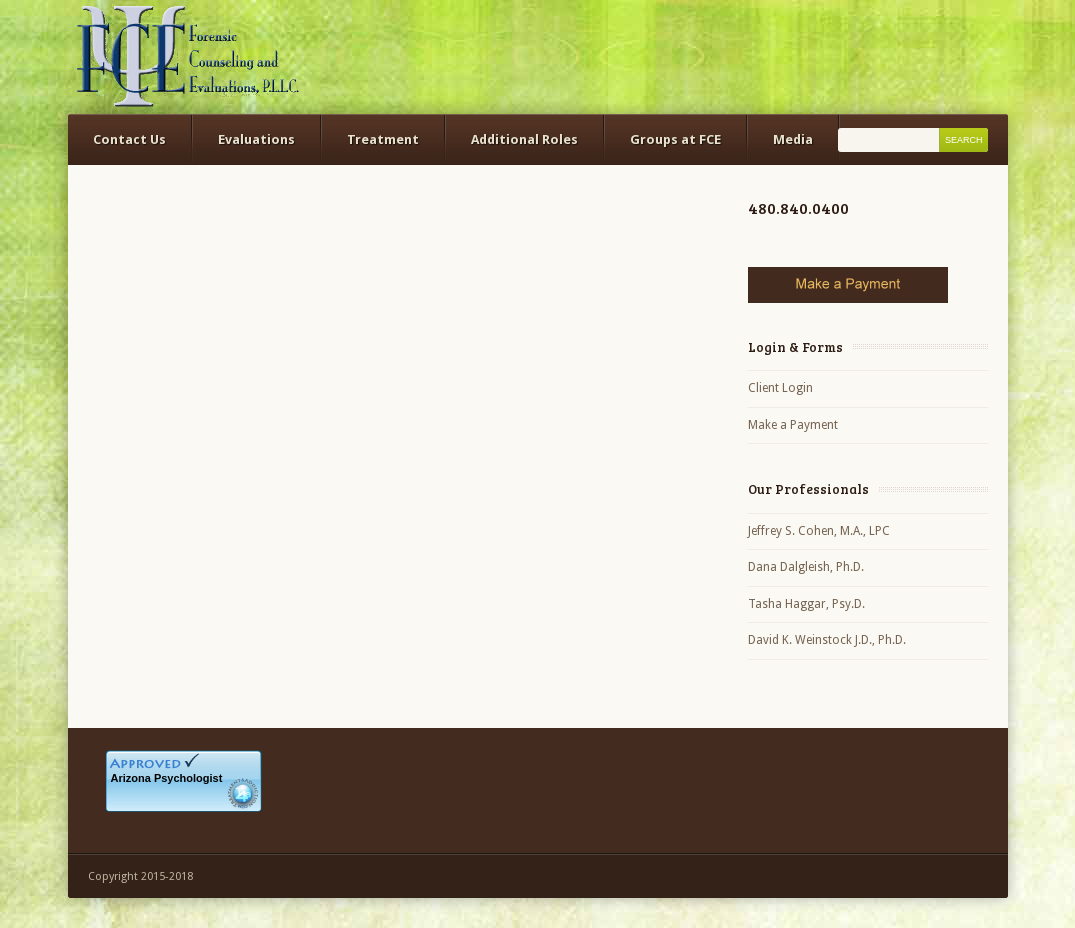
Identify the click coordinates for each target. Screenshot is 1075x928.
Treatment (383, 139)
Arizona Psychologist (167, 778)
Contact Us (129, 139)
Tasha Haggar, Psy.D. (806, 604)
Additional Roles (524, 139)
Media (793, 139)
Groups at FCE (675, 139)
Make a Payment (793, 425)
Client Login (780, 388)
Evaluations (256, 139)
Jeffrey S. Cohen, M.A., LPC (819, 531)
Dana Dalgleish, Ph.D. (806, 567)
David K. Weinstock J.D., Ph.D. (827, 640)
